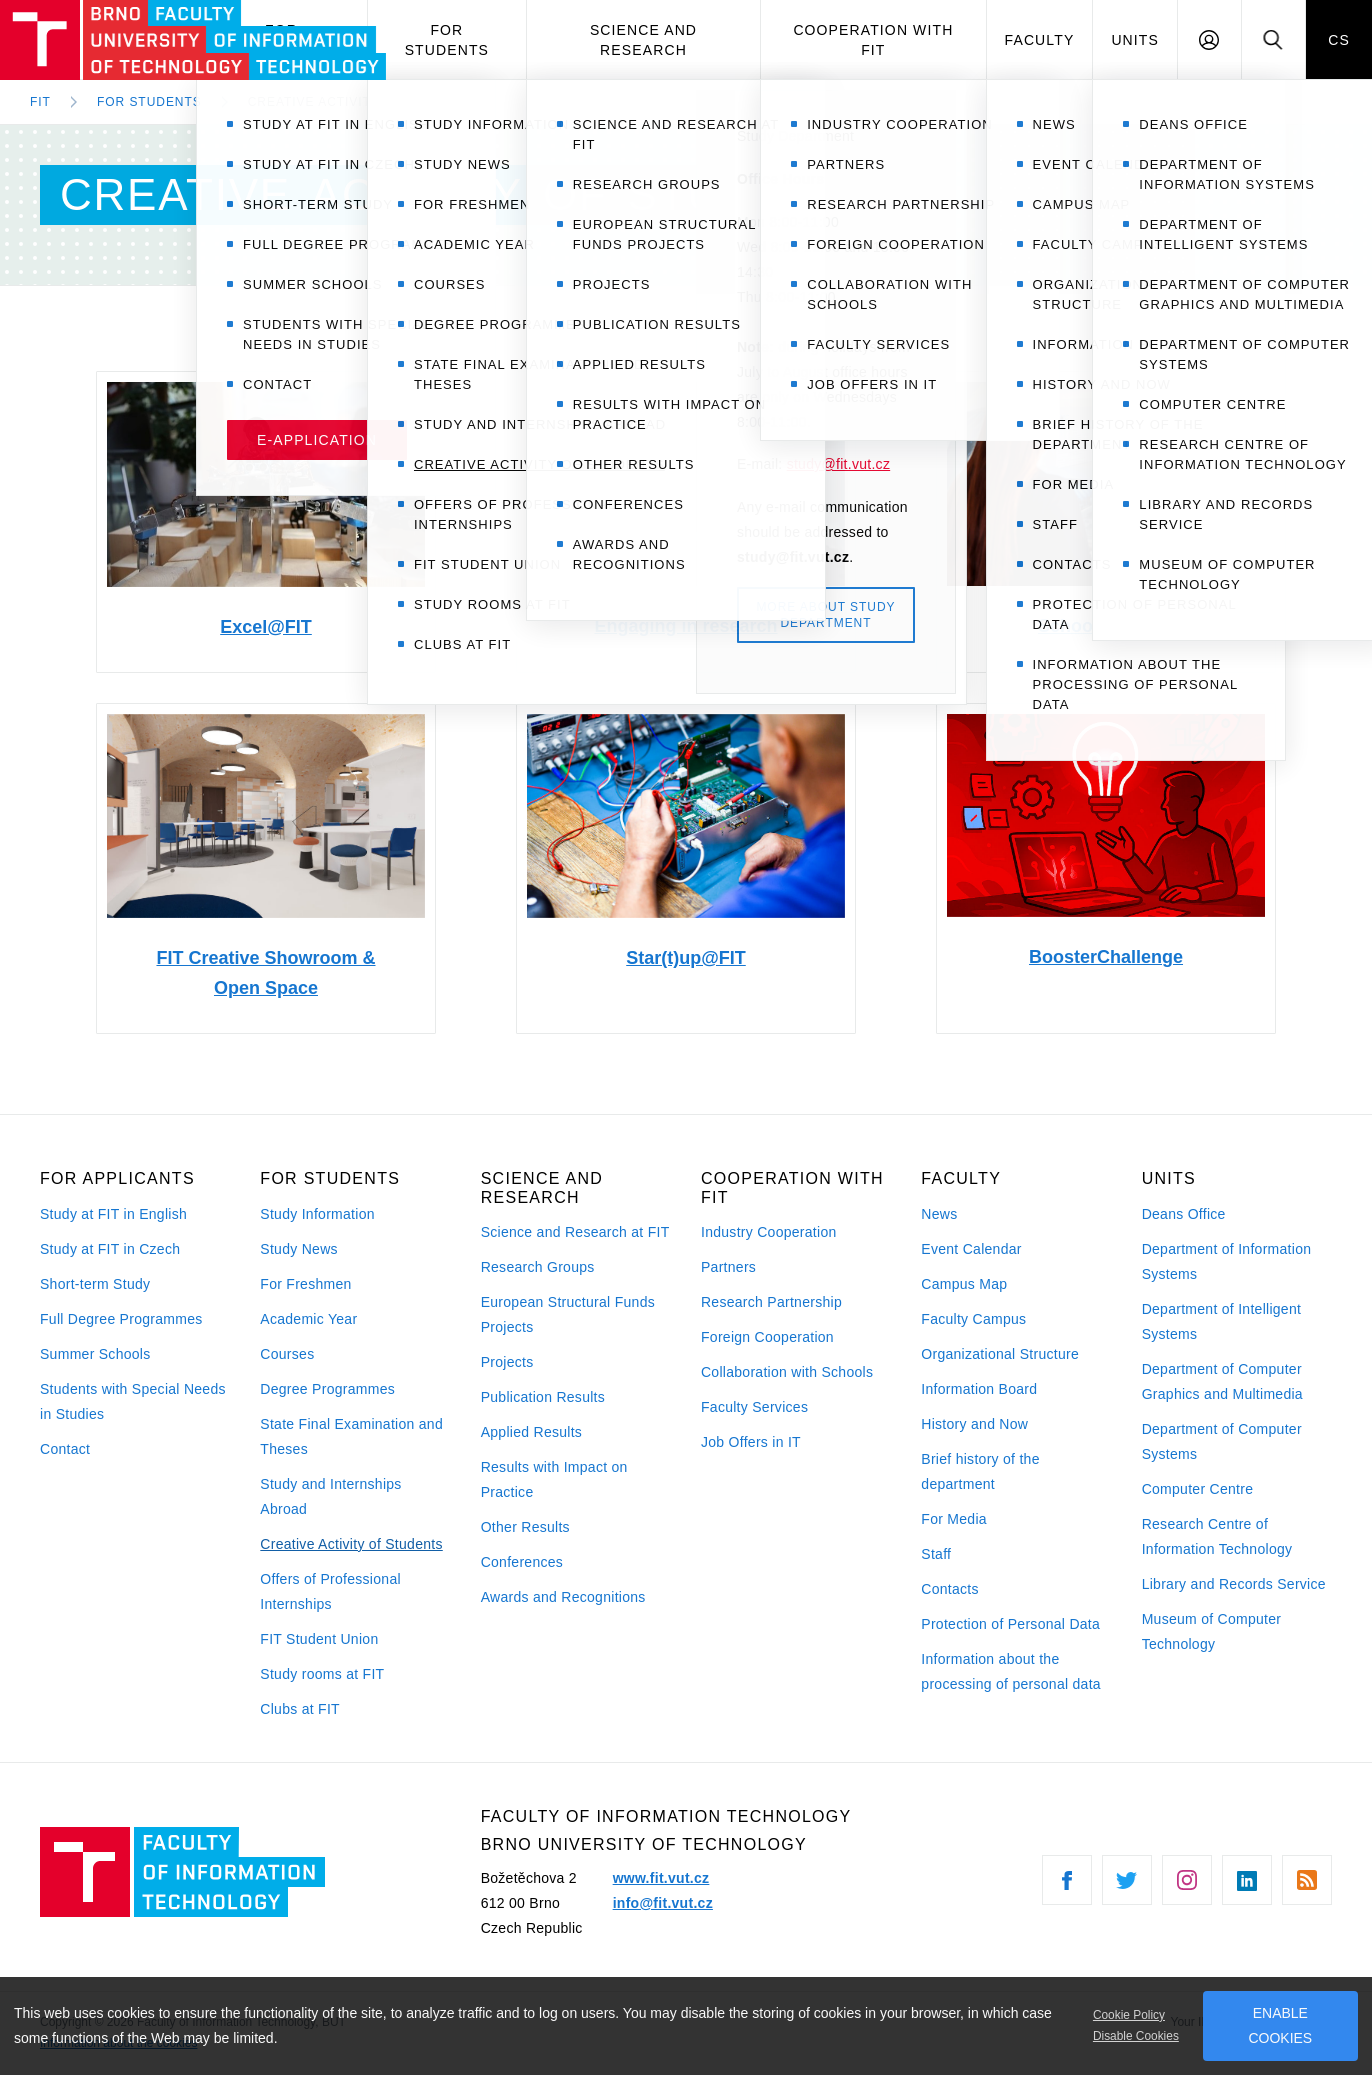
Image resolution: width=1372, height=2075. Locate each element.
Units (1135, 40)
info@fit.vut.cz (663, 1903)
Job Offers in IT (751, 1442)
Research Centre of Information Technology (1217, 1536)
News (939, 1214)
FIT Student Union (319, 1639)
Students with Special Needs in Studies (133, 1401)
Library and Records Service (1234, 1584)
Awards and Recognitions (563, 1597)
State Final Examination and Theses (351, 1436)
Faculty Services (754, 1407)
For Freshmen (305, 1284)
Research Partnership (771, 1302)
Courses (287, 1354)
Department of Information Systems (1227, 1261)
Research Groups (538, 1267)
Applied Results (531, 1432)
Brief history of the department (980, 1471)
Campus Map (964, 1284)
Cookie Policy (1129, 2015)
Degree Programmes (327, 1389)
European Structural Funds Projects (568, 1314)
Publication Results (543, 1397)
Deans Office (1184, 1214)
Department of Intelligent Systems (1222, 1321)
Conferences (522, 1562)
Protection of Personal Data (1010, 1624)
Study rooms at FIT (322, 1674)
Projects (507, 1362)
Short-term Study (95, 1284)
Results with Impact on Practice (554, 1479)
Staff (936, 1554)
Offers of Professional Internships (330, 1591)
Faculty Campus (973, 1319)
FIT (40, 102)
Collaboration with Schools (787, 1372)
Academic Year (308, 1319)
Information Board (979, 1389)
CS (1339, 40)
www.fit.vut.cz (661, 1878)
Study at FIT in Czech (110, 1249)
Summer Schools (95, 1354)
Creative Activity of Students (351, 1544)
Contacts (950, 1589)
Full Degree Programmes (121, 1319)
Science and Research (643, 40)
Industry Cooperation (769, 1232)
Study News (299, 1249)
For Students (447, 40)
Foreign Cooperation (767, 1337)
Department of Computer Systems (1222, 1441)
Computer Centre (1198, 1489)
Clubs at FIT (300, 1709)
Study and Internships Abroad (330, 1496)
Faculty (1040, 40)
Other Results (525, 1527)
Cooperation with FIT (873, 40)
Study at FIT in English (113, 1214)
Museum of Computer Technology (1212, 1631)
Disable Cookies (1136, 2036)
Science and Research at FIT (575, 1232)
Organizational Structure (1000, 1354)
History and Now (974, 1424)
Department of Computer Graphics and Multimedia (1222, 1381)
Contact (65, 1449)
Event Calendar (971, 1249)
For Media (954, 1519)
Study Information (317, 1214)
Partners (728, 1267)
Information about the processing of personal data (1011, 1671)
